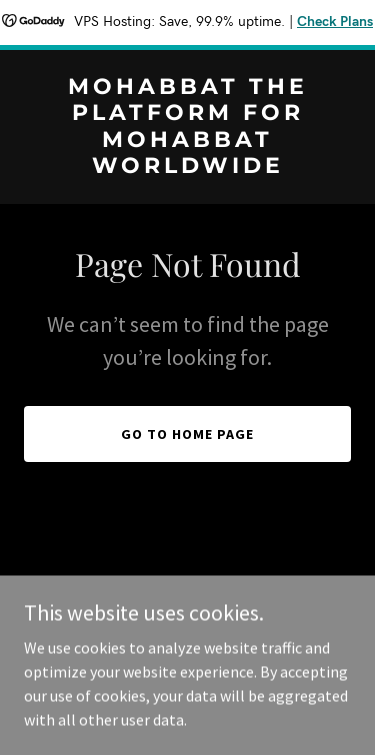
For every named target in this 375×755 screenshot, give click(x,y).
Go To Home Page (187, 434)
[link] (187, 167)
